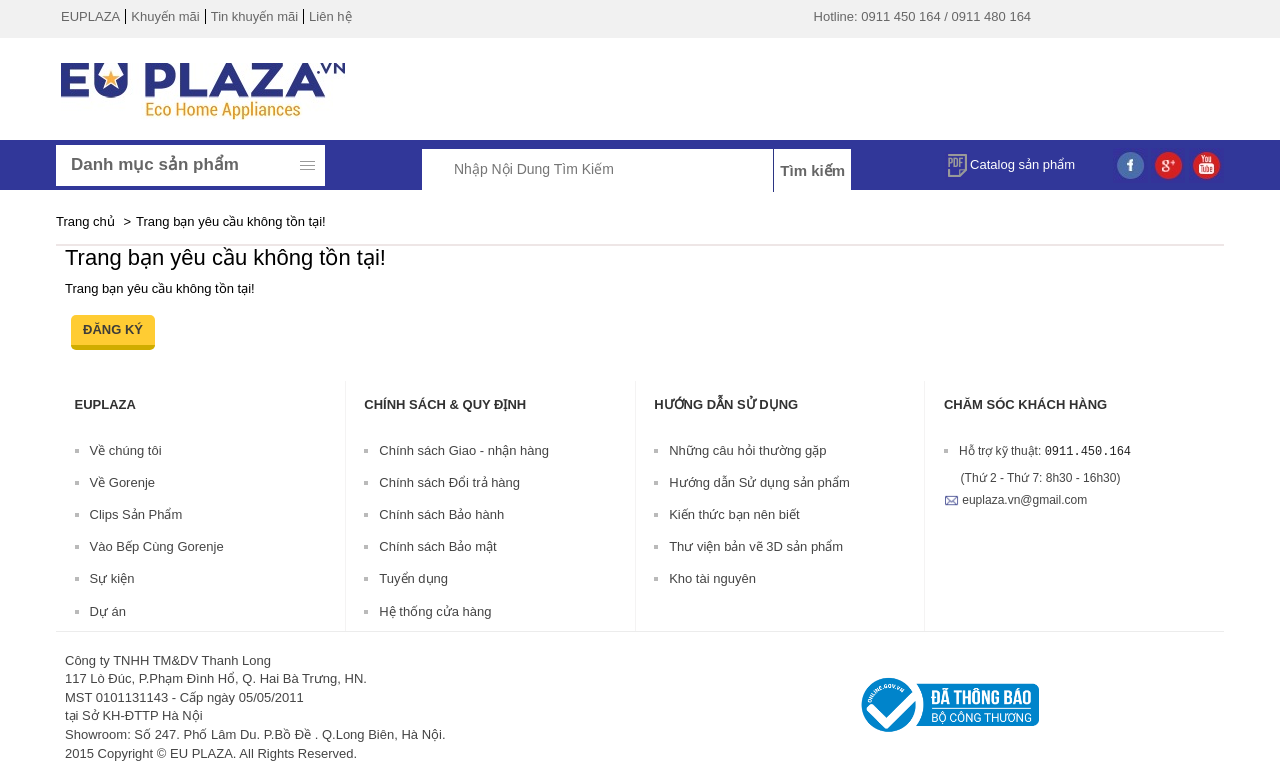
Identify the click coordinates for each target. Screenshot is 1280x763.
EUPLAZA (90, 16)
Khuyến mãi (165, 16)
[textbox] (620, 168)
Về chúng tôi (126, 450)
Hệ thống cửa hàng (435, 611)
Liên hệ (330, 16)
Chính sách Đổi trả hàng (449, 482)
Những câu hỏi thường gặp (747, 450)
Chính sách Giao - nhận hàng (464, 450)
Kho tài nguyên (712, 578)
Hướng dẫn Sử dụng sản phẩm (759, 482)
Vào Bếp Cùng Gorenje (157, 546)
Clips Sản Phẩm (136, 514)
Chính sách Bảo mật (437, 546)
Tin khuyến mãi (254, 16)
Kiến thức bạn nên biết (734, 514)
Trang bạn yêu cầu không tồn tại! (231, 221)
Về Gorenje (123, 482)
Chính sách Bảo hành (441, 514)
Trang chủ (85, 221)
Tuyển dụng (413, 578)
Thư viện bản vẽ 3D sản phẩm (756, 546)
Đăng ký (113, 329)
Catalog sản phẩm (1010, 163)
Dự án (108, 611)
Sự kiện (112, 578)
